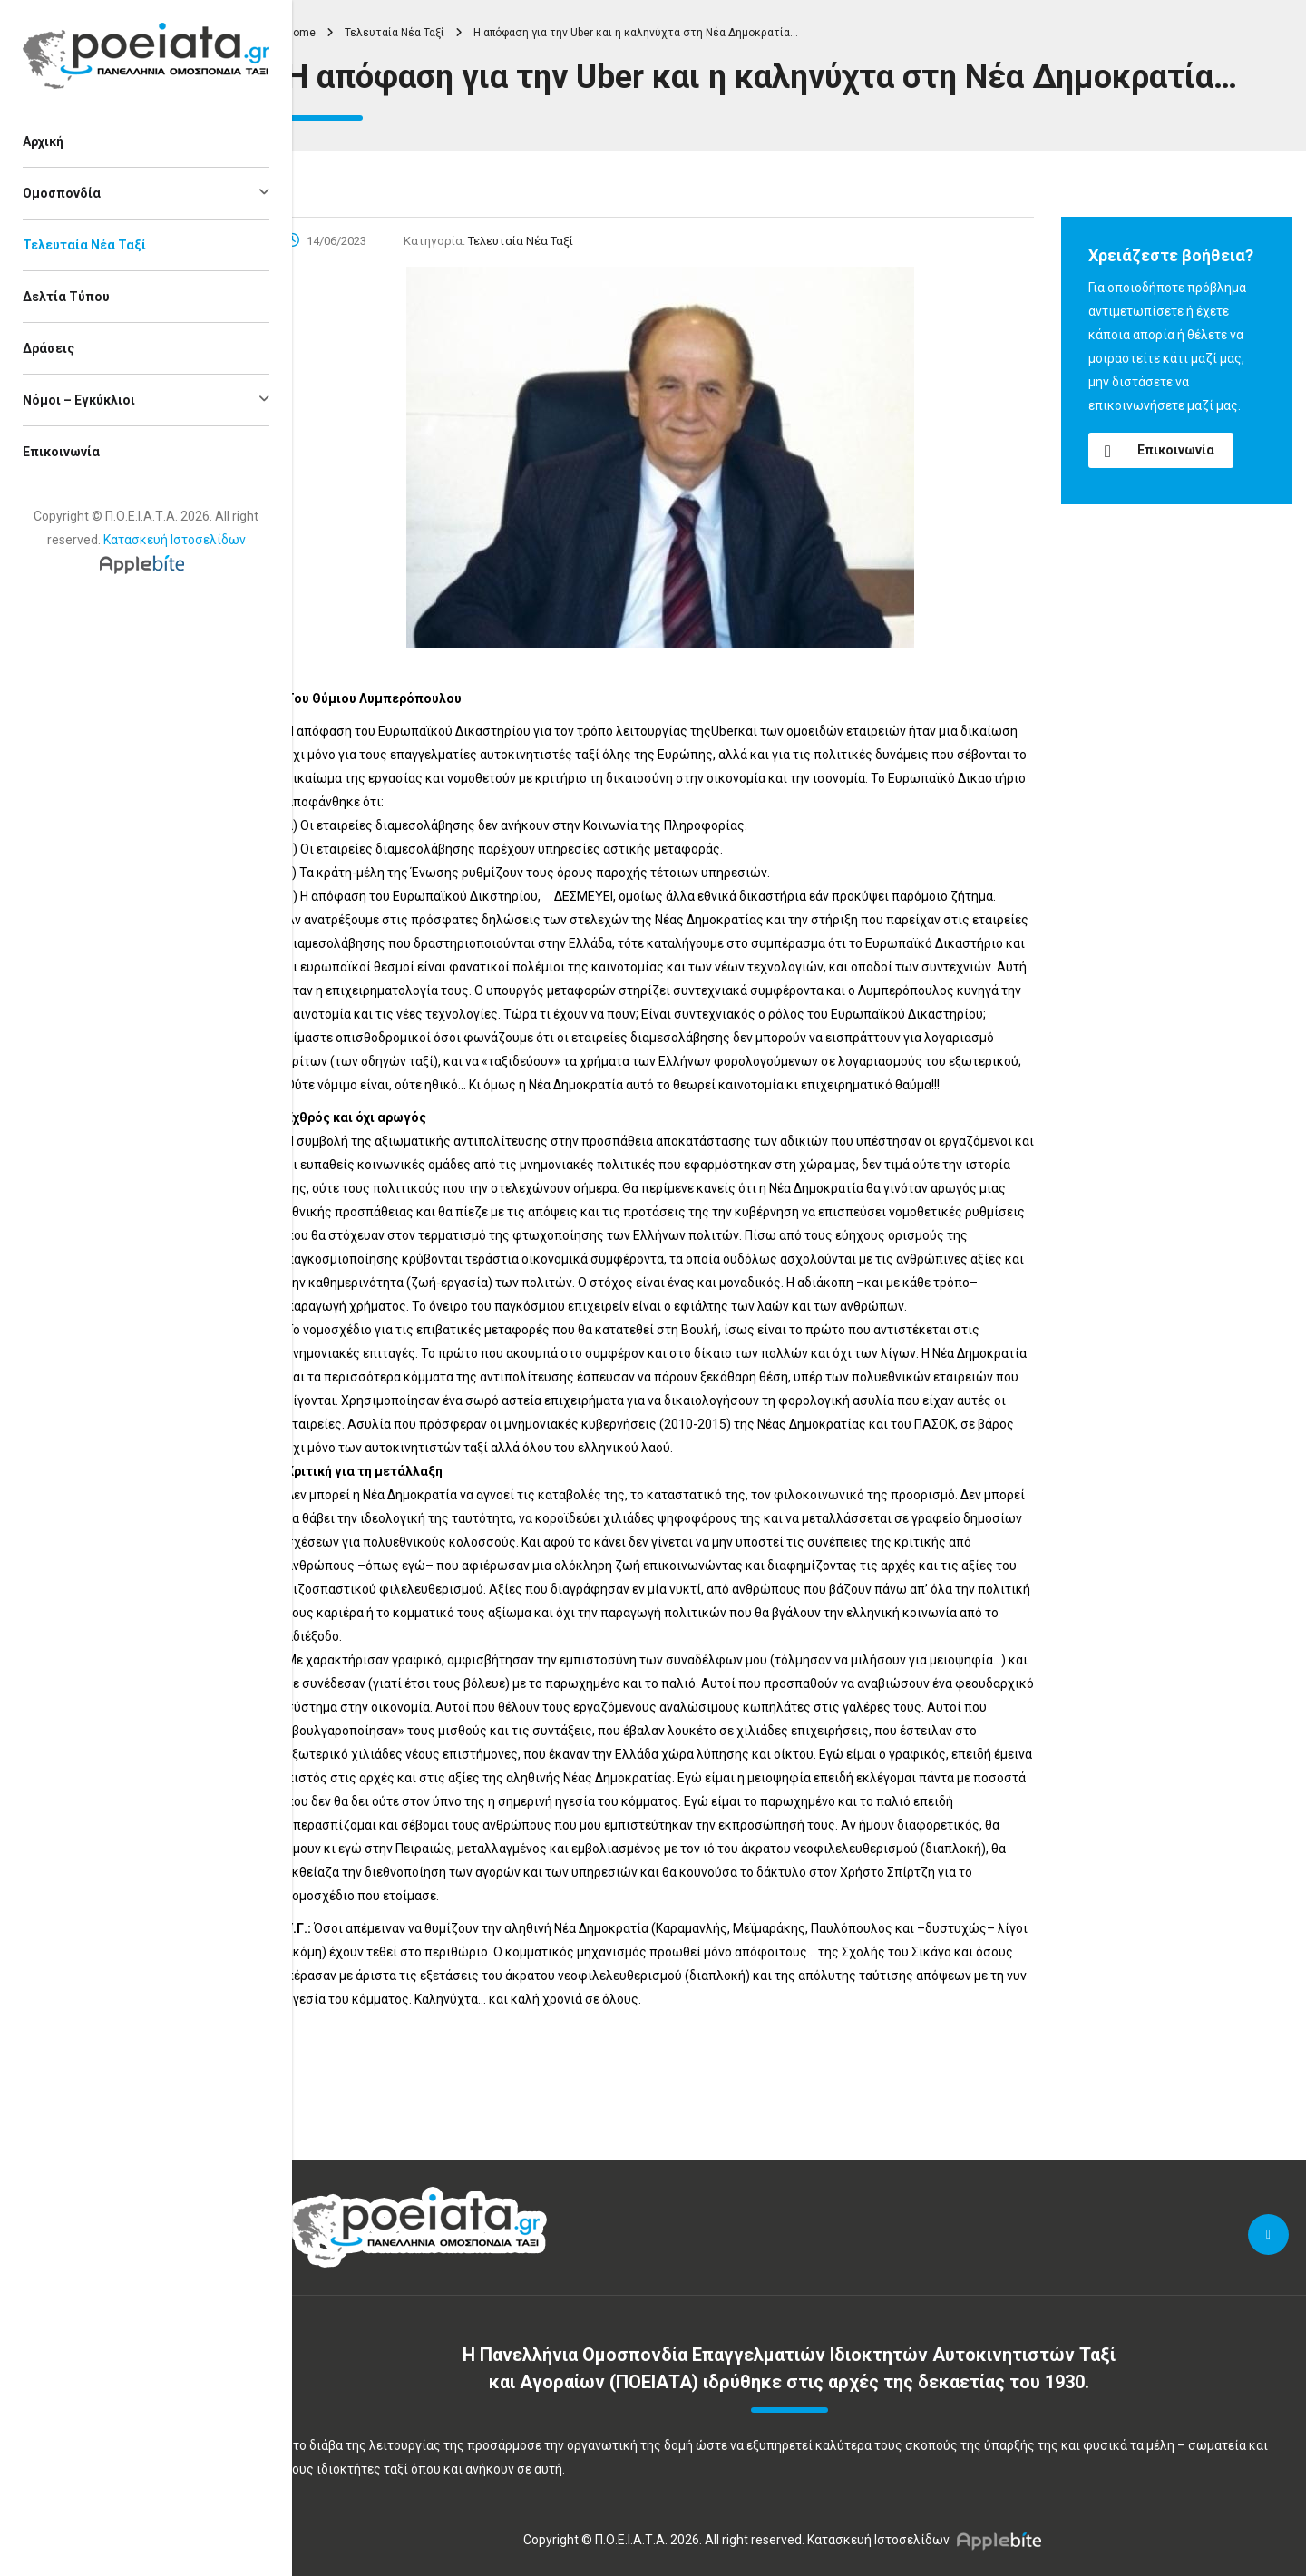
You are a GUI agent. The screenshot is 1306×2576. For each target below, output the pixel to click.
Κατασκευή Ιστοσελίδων (174, 539)
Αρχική (43, 141)
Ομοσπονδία (62, 193)
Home (301, 32)
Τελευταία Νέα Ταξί (84, 245)
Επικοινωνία (61, 451)
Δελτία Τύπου (66, 296)
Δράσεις (48, 348)
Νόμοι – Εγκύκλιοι (79, 400)
